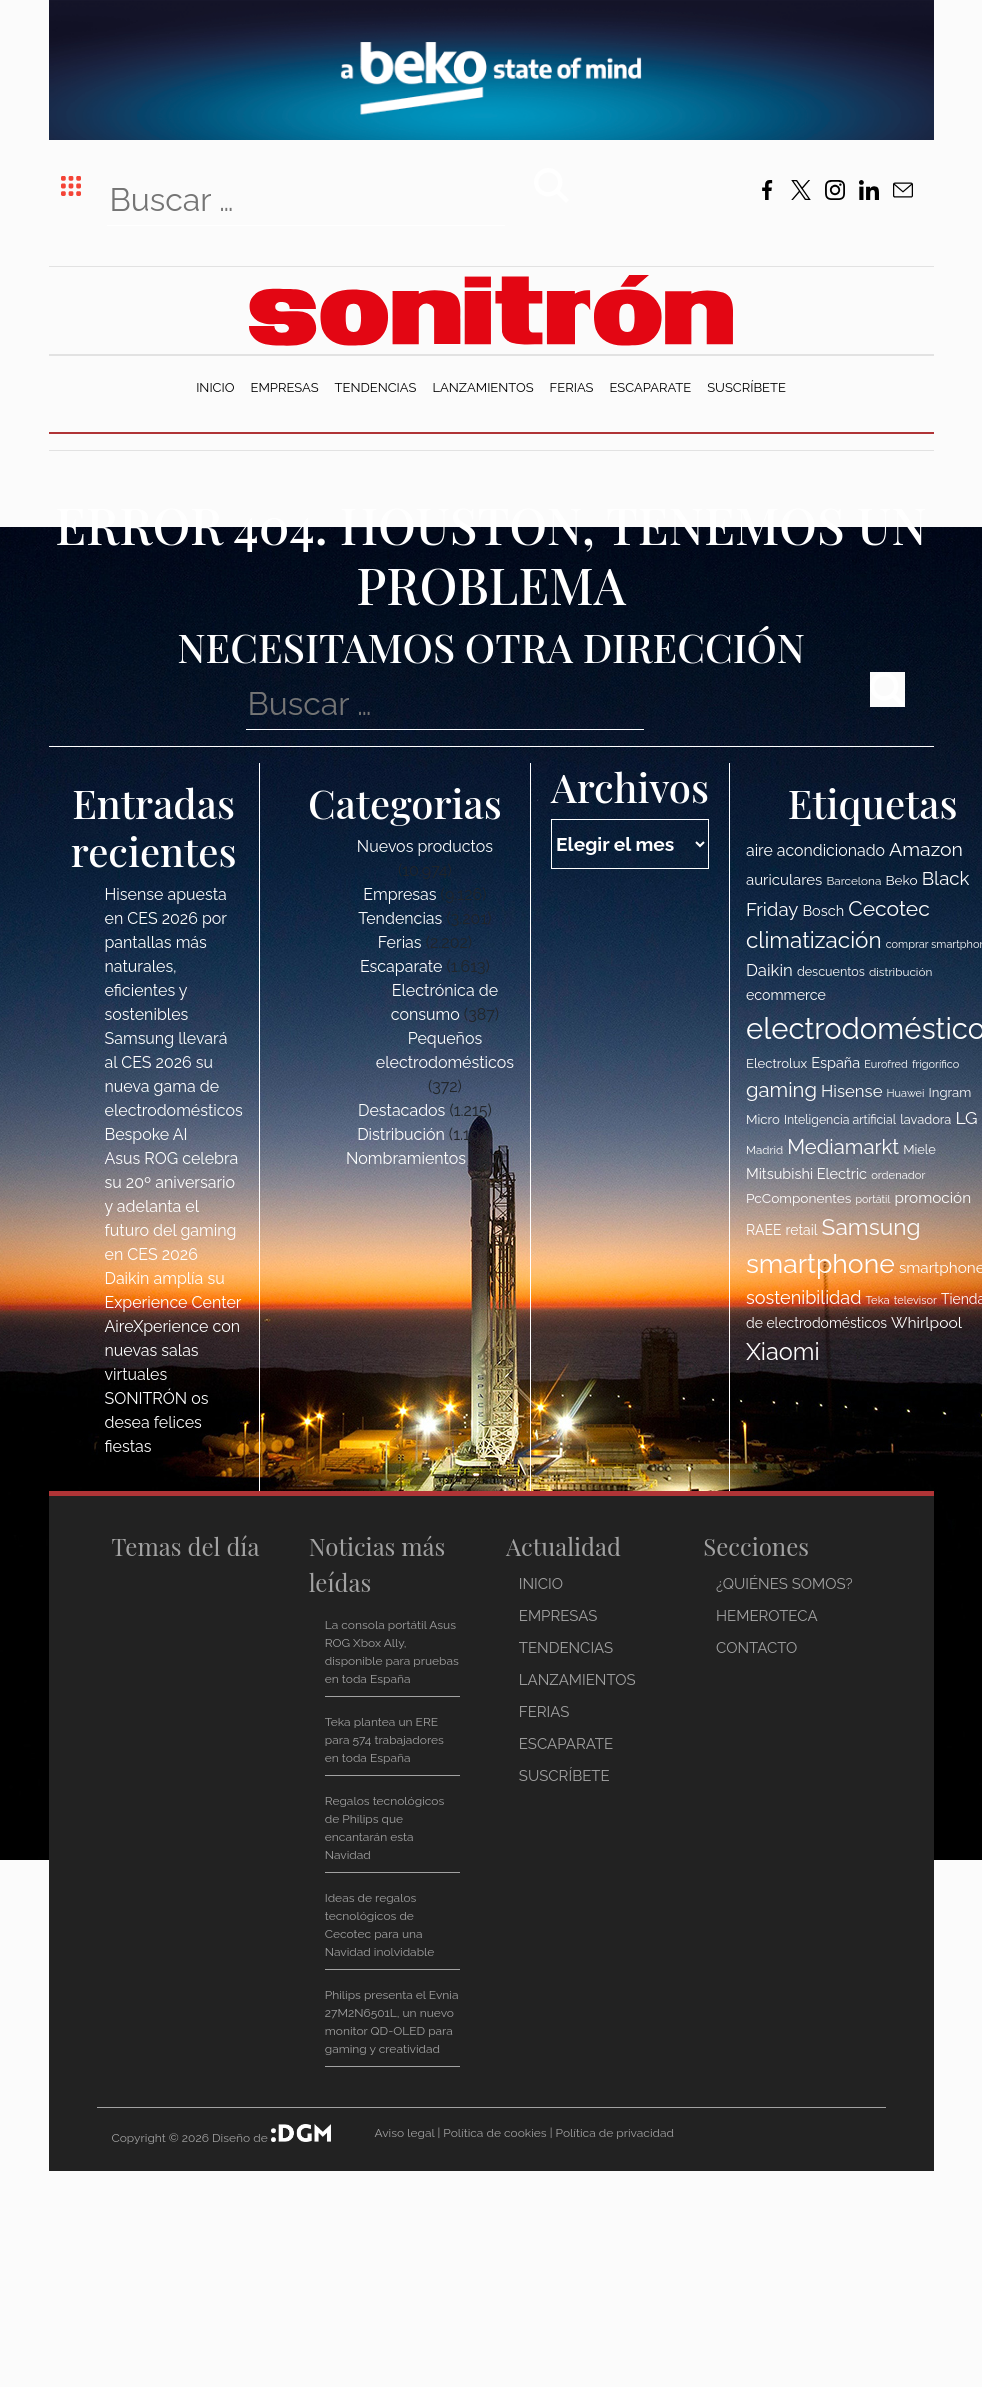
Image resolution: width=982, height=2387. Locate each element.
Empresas (285, 387)
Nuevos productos (425, 846)
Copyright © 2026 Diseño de (191, 2138)
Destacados (401, 1110)
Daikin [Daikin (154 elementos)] (769, 970)
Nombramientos (406, 1158)
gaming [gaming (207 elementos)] (781, 1090)
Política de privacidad (615, 2133)
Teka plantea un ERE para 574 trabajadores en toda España (384, 1740)
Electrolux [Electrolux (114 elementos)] (776, 1063)
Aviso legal (404, 2133)
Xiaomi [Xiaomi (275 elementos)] (783, 1352)
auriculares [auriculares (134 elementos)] (784, 880)
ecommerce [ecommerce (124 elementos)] (786, 995)
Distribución (401, 1134)
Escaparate (650, 387)
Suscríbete (746, 387)
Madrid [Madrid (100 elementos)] (764, 1150)
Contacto (756, 1648)
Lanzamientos (482, 387)
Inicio (215, 387)
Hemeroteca (767, 1616)
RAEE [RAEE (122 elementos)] (764, 1230)
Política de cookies (494, 2133)
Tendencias (376, 387)
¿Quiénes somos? (784, 1584)
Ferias (572, 387)
